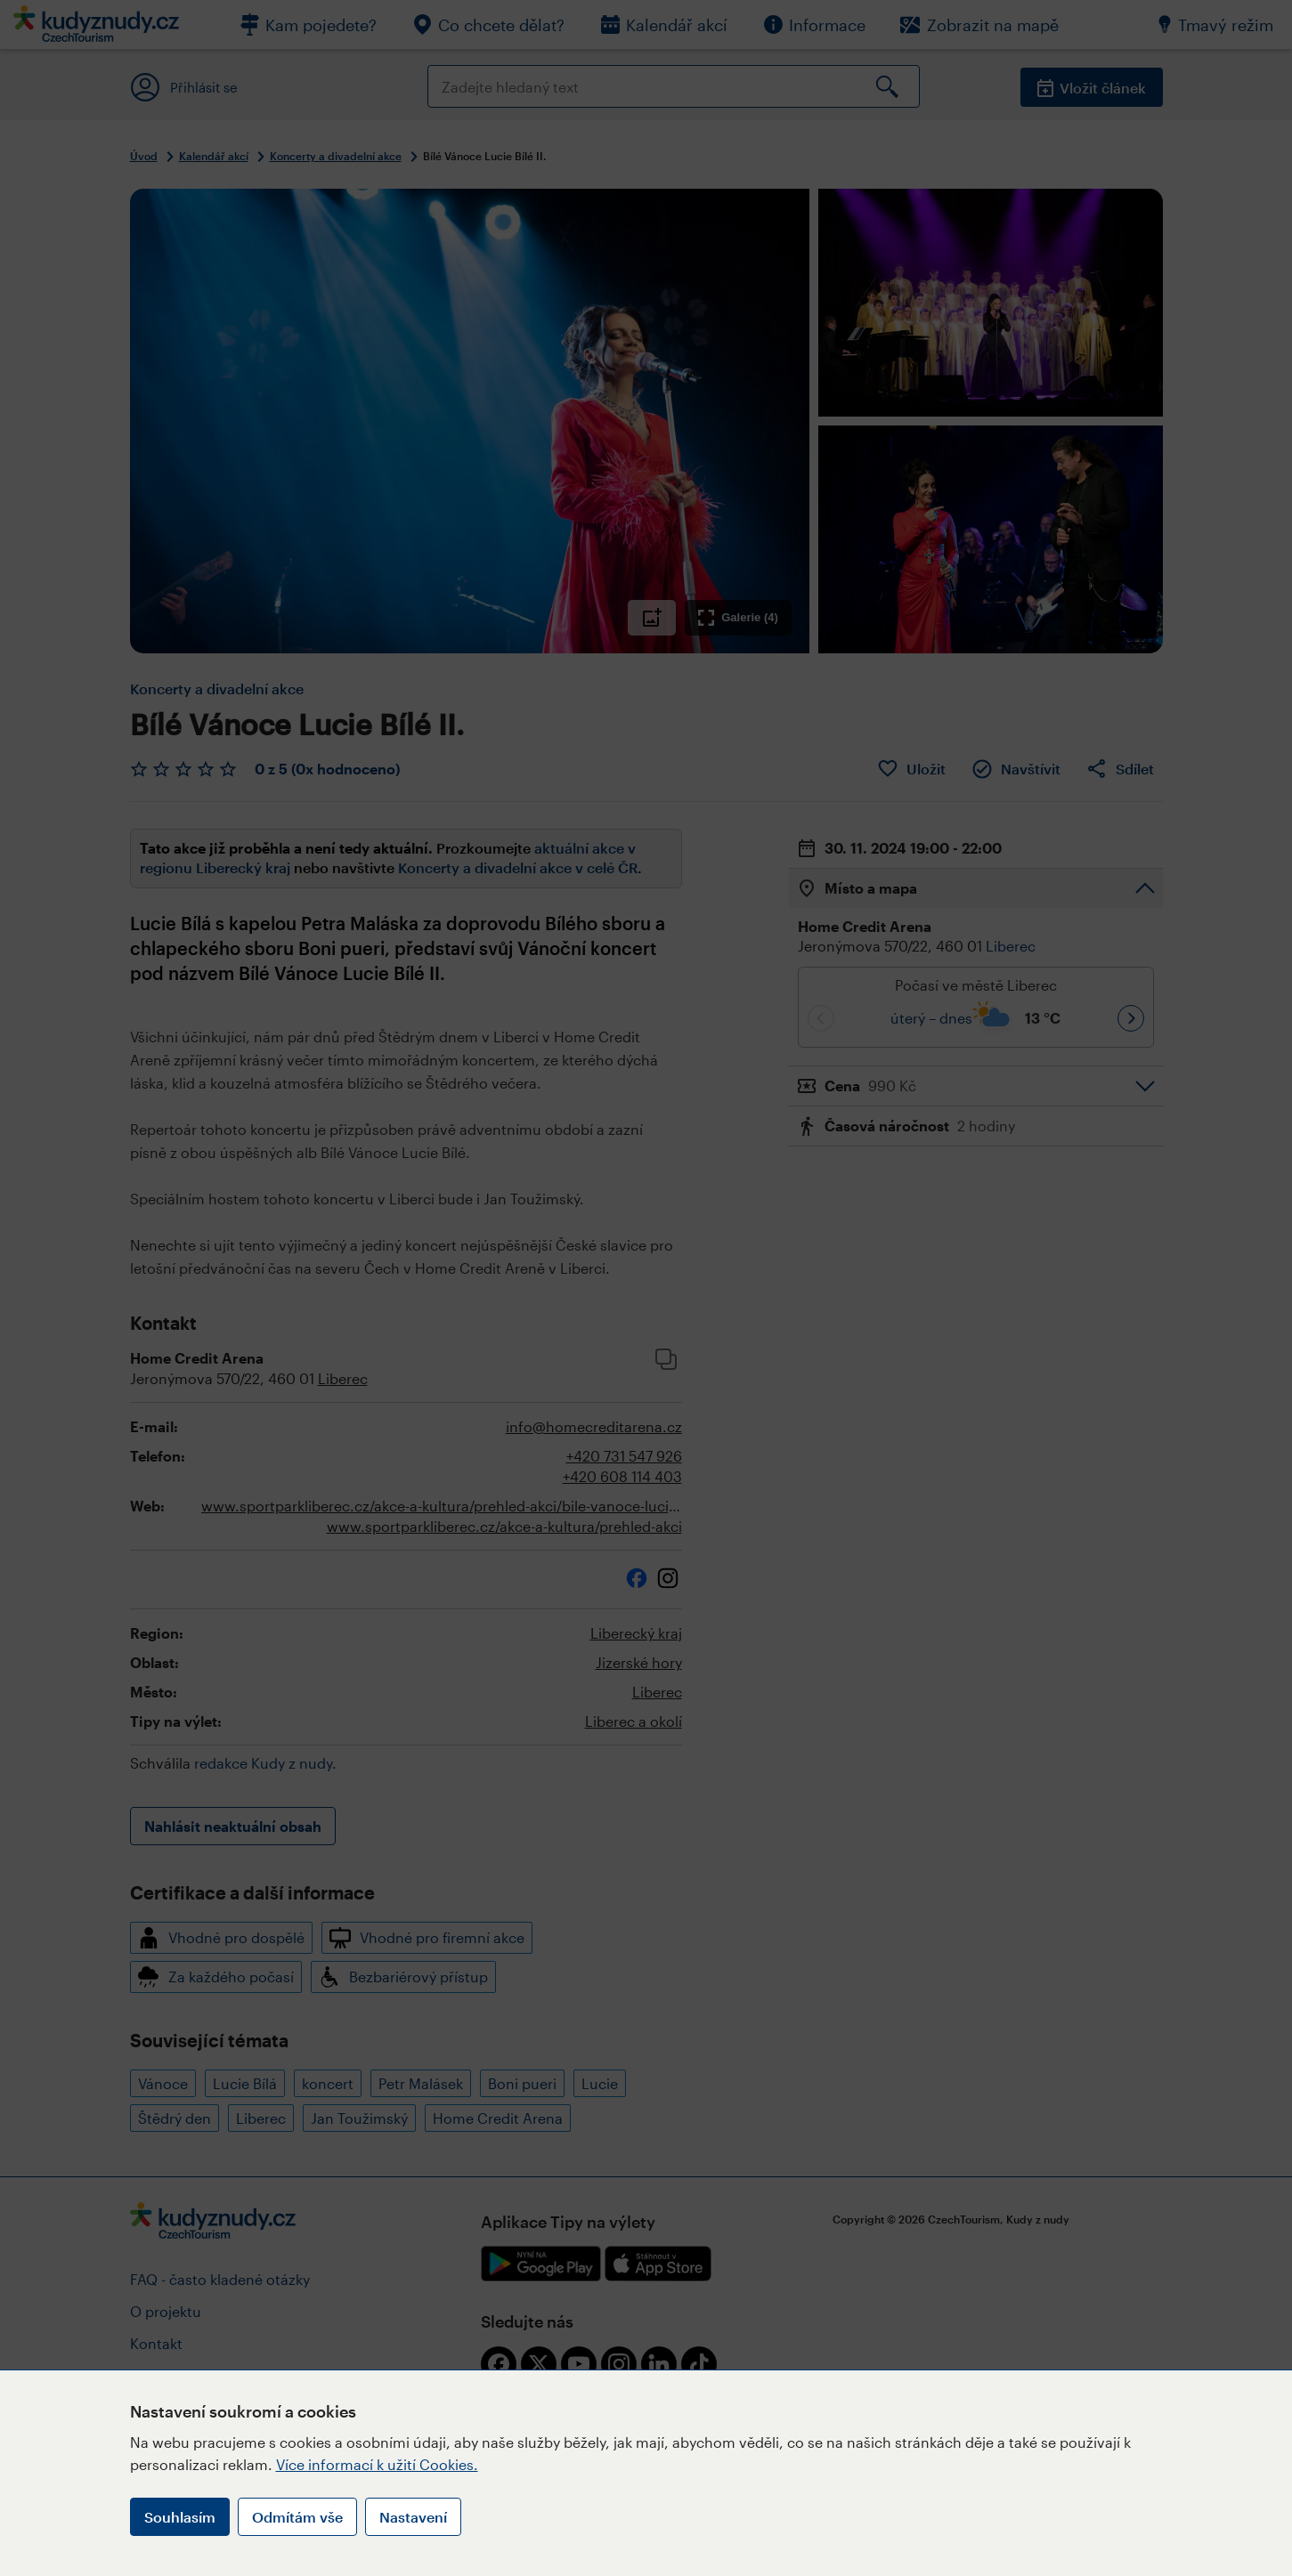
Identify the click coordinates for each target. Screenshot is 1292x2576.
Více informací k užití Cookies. (377, 2464)
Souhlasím (179, 2516)
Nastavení (413, 2516)
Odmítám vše (297, 2516)
